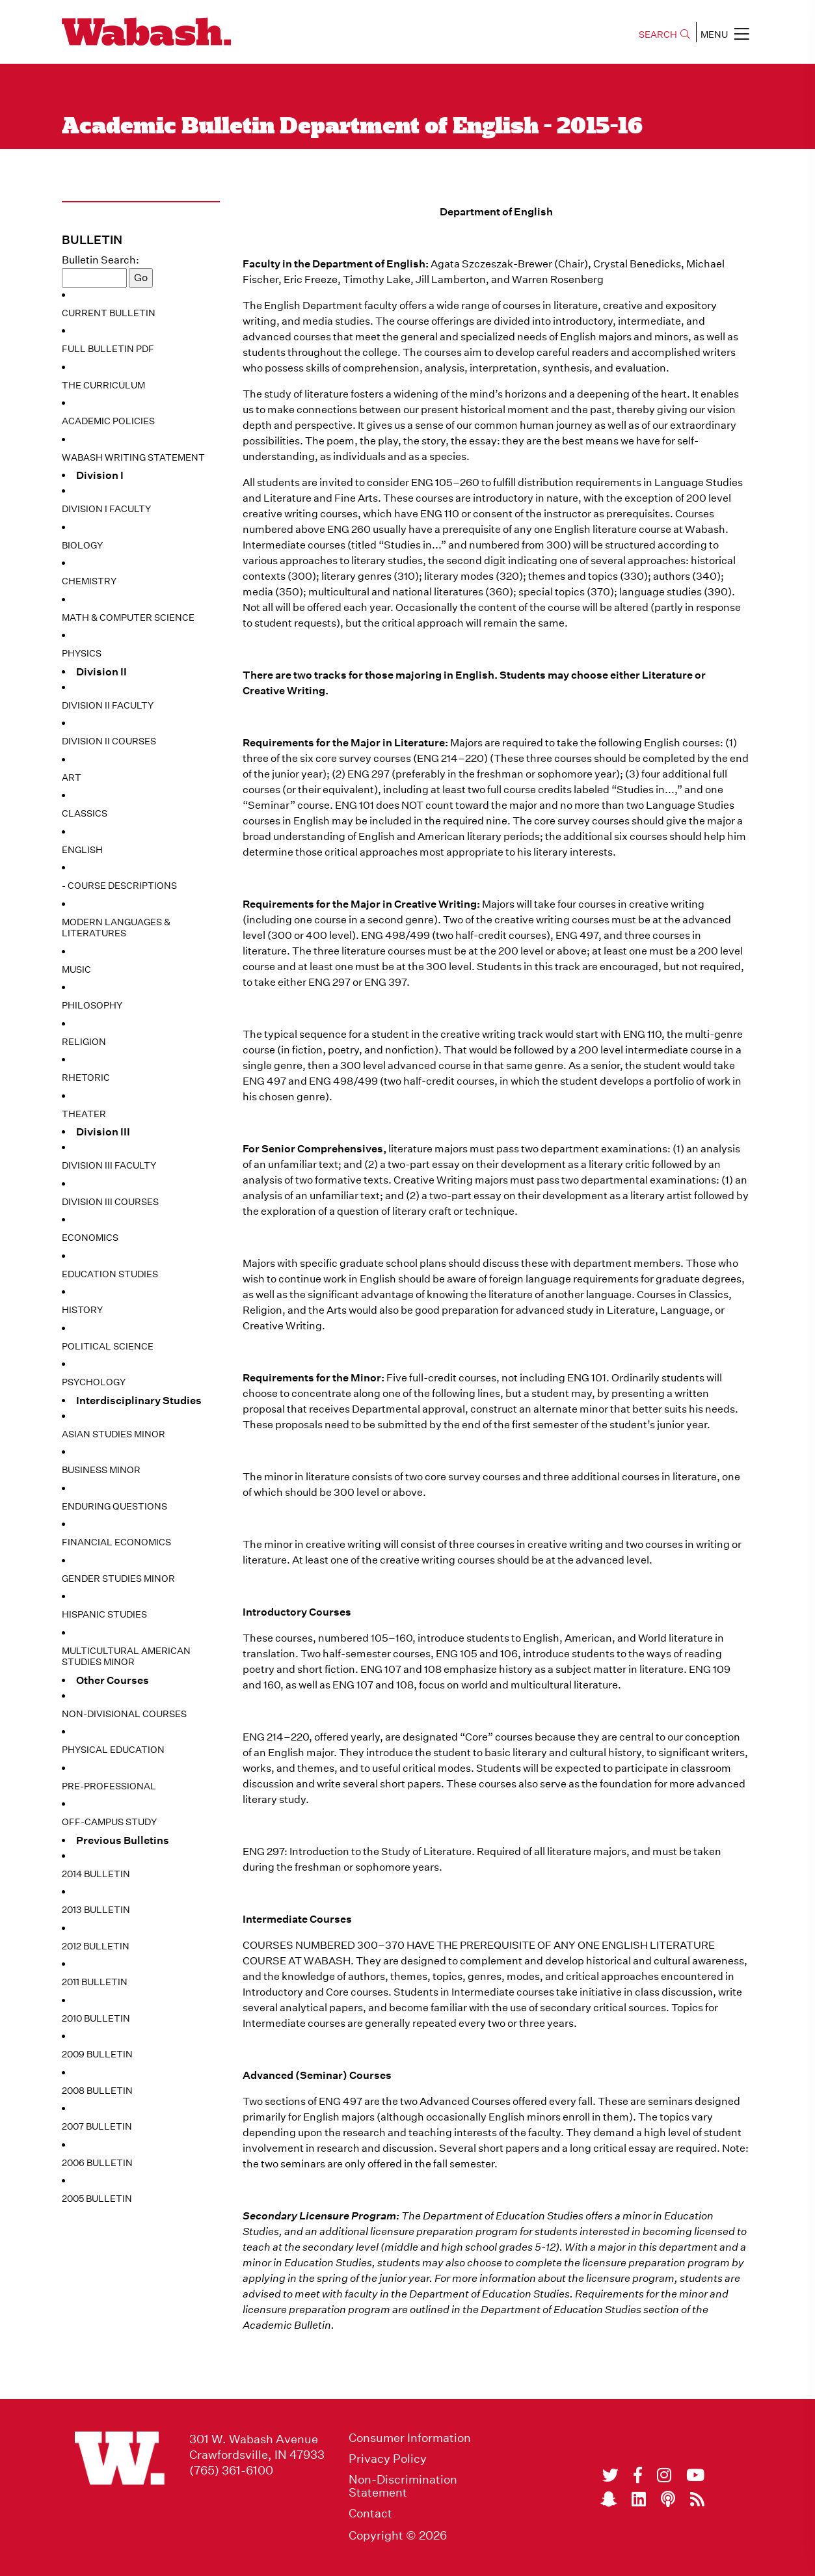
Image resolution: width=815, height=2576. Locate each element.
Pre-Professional (109, 1786)
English (82, 850)
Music (76, 969)
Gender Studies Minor (118, 1578)
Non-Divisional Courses (124, 1714)
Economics (90, 1237)
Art (71, 777)
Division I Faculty (106, 509)
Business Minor (101, 1470)
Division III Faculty (109, 1165)
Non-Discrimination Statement (403, 2486)
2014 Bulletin (96, 1874)
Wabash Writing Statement (133, 457)
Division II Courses (109, 741)
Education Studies (110, 1274)
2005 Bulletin (97, 2198)
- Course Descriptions (119, 885)
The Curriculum (103, 385)
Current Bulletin (108, 313)
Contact (370, 2513)
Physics (81, 653)
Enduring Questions (114, 1506)
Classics (84, 813)
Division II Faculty (108, 705)
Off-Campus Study (109, 1822)
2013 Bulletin (96, 1910)
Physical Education (113, 1750)
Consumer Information (410, 2438)
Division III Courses (110, 1202)
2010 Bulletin (96, 2018)
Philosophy (92, 1005)
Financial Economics (116, 1542)
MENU (725, 33)
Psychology (94, 1382)
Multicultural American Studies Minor (126, 1656)
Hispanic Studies (104, 1614)
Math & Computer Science (128, 617)
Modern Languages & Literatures (116, 928)
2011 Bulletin (94, 1982)
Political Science (108, 1346)
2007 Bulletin (97, 2126)
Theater (84, 1114)
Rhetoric (86, 1077)
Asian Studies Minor (113, 1434)
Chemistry (89, 581)
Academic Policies (108, 421)
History (82, 1310)
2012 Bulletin (95, 1946)
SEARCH (664, 34)
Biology (82, 545)
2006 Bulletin (97, 2163)
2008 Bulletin (97, 2090)
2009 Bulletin (97, 2054)
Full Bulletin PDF (108, 349)
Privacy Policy (388, 2458)
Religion (84, 1042)
